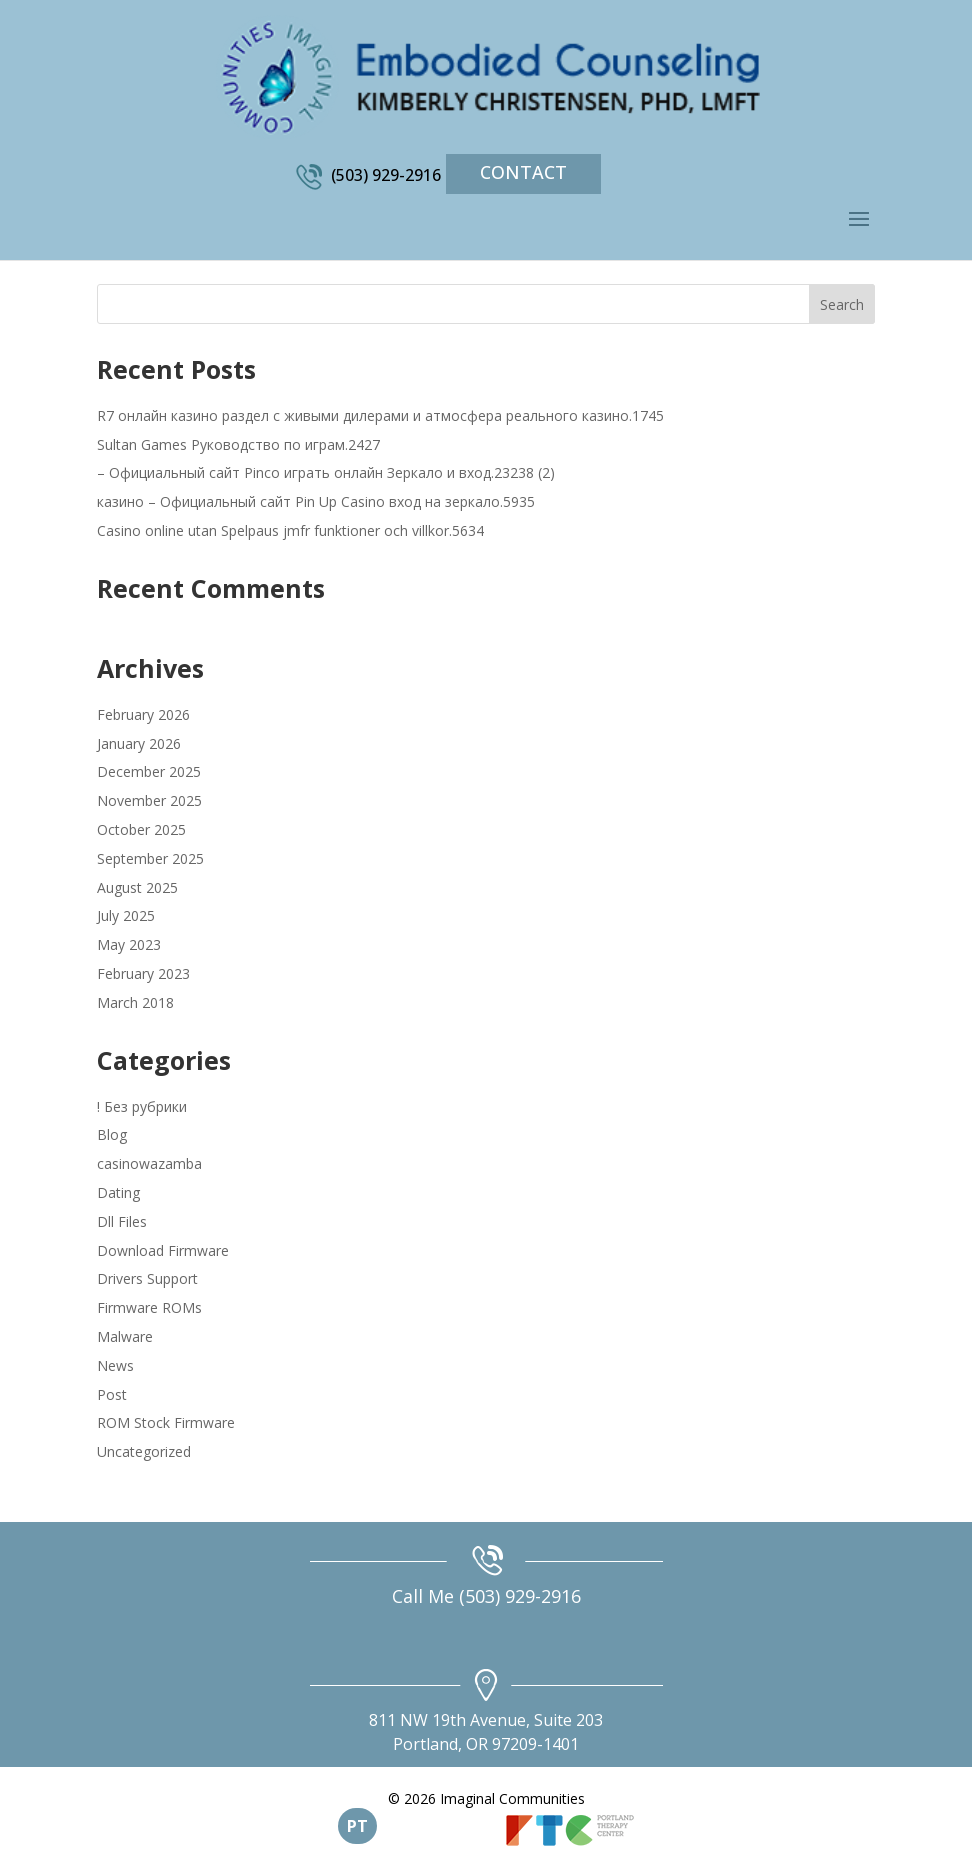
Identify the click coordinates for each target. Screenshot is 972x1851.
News (115, 1365)
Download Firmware (163, 1250)
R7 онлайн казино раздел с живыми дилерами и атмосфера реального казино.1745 (380, 415)
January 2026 (139, 743)
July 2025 (126, 915)
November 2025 (149, 800)
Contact (523, 172)
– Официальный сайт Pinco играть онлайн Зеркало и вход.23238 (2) (326, 472)
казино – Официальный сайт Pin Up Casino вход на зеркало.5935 (316, 501)
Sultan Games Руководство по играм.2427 (238, 444)
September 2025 (150, 858)
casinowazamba (149, 1163)
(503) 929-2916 (386, 175)
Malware (125, 1336)
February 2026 (143, 714)
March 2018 (135, 1002)
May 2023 (129, 944)
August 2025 (137, 887)
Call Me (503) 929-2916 (486, 1596)
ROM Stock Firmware (166, 1422)
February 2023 (143, 973)
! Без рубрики (142, 1106)
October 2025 (141, 829)
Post (112, 1394)
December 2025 (149, 771)
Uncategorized (144, 1451)
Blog (112, 1134)
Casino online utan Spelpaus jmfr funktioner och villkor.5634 (290, 530)
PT (357, 1826)
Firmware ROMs (149, 1307)
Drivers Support (147, 1278)
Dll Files (122, 1221)
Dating (118, 1192)
